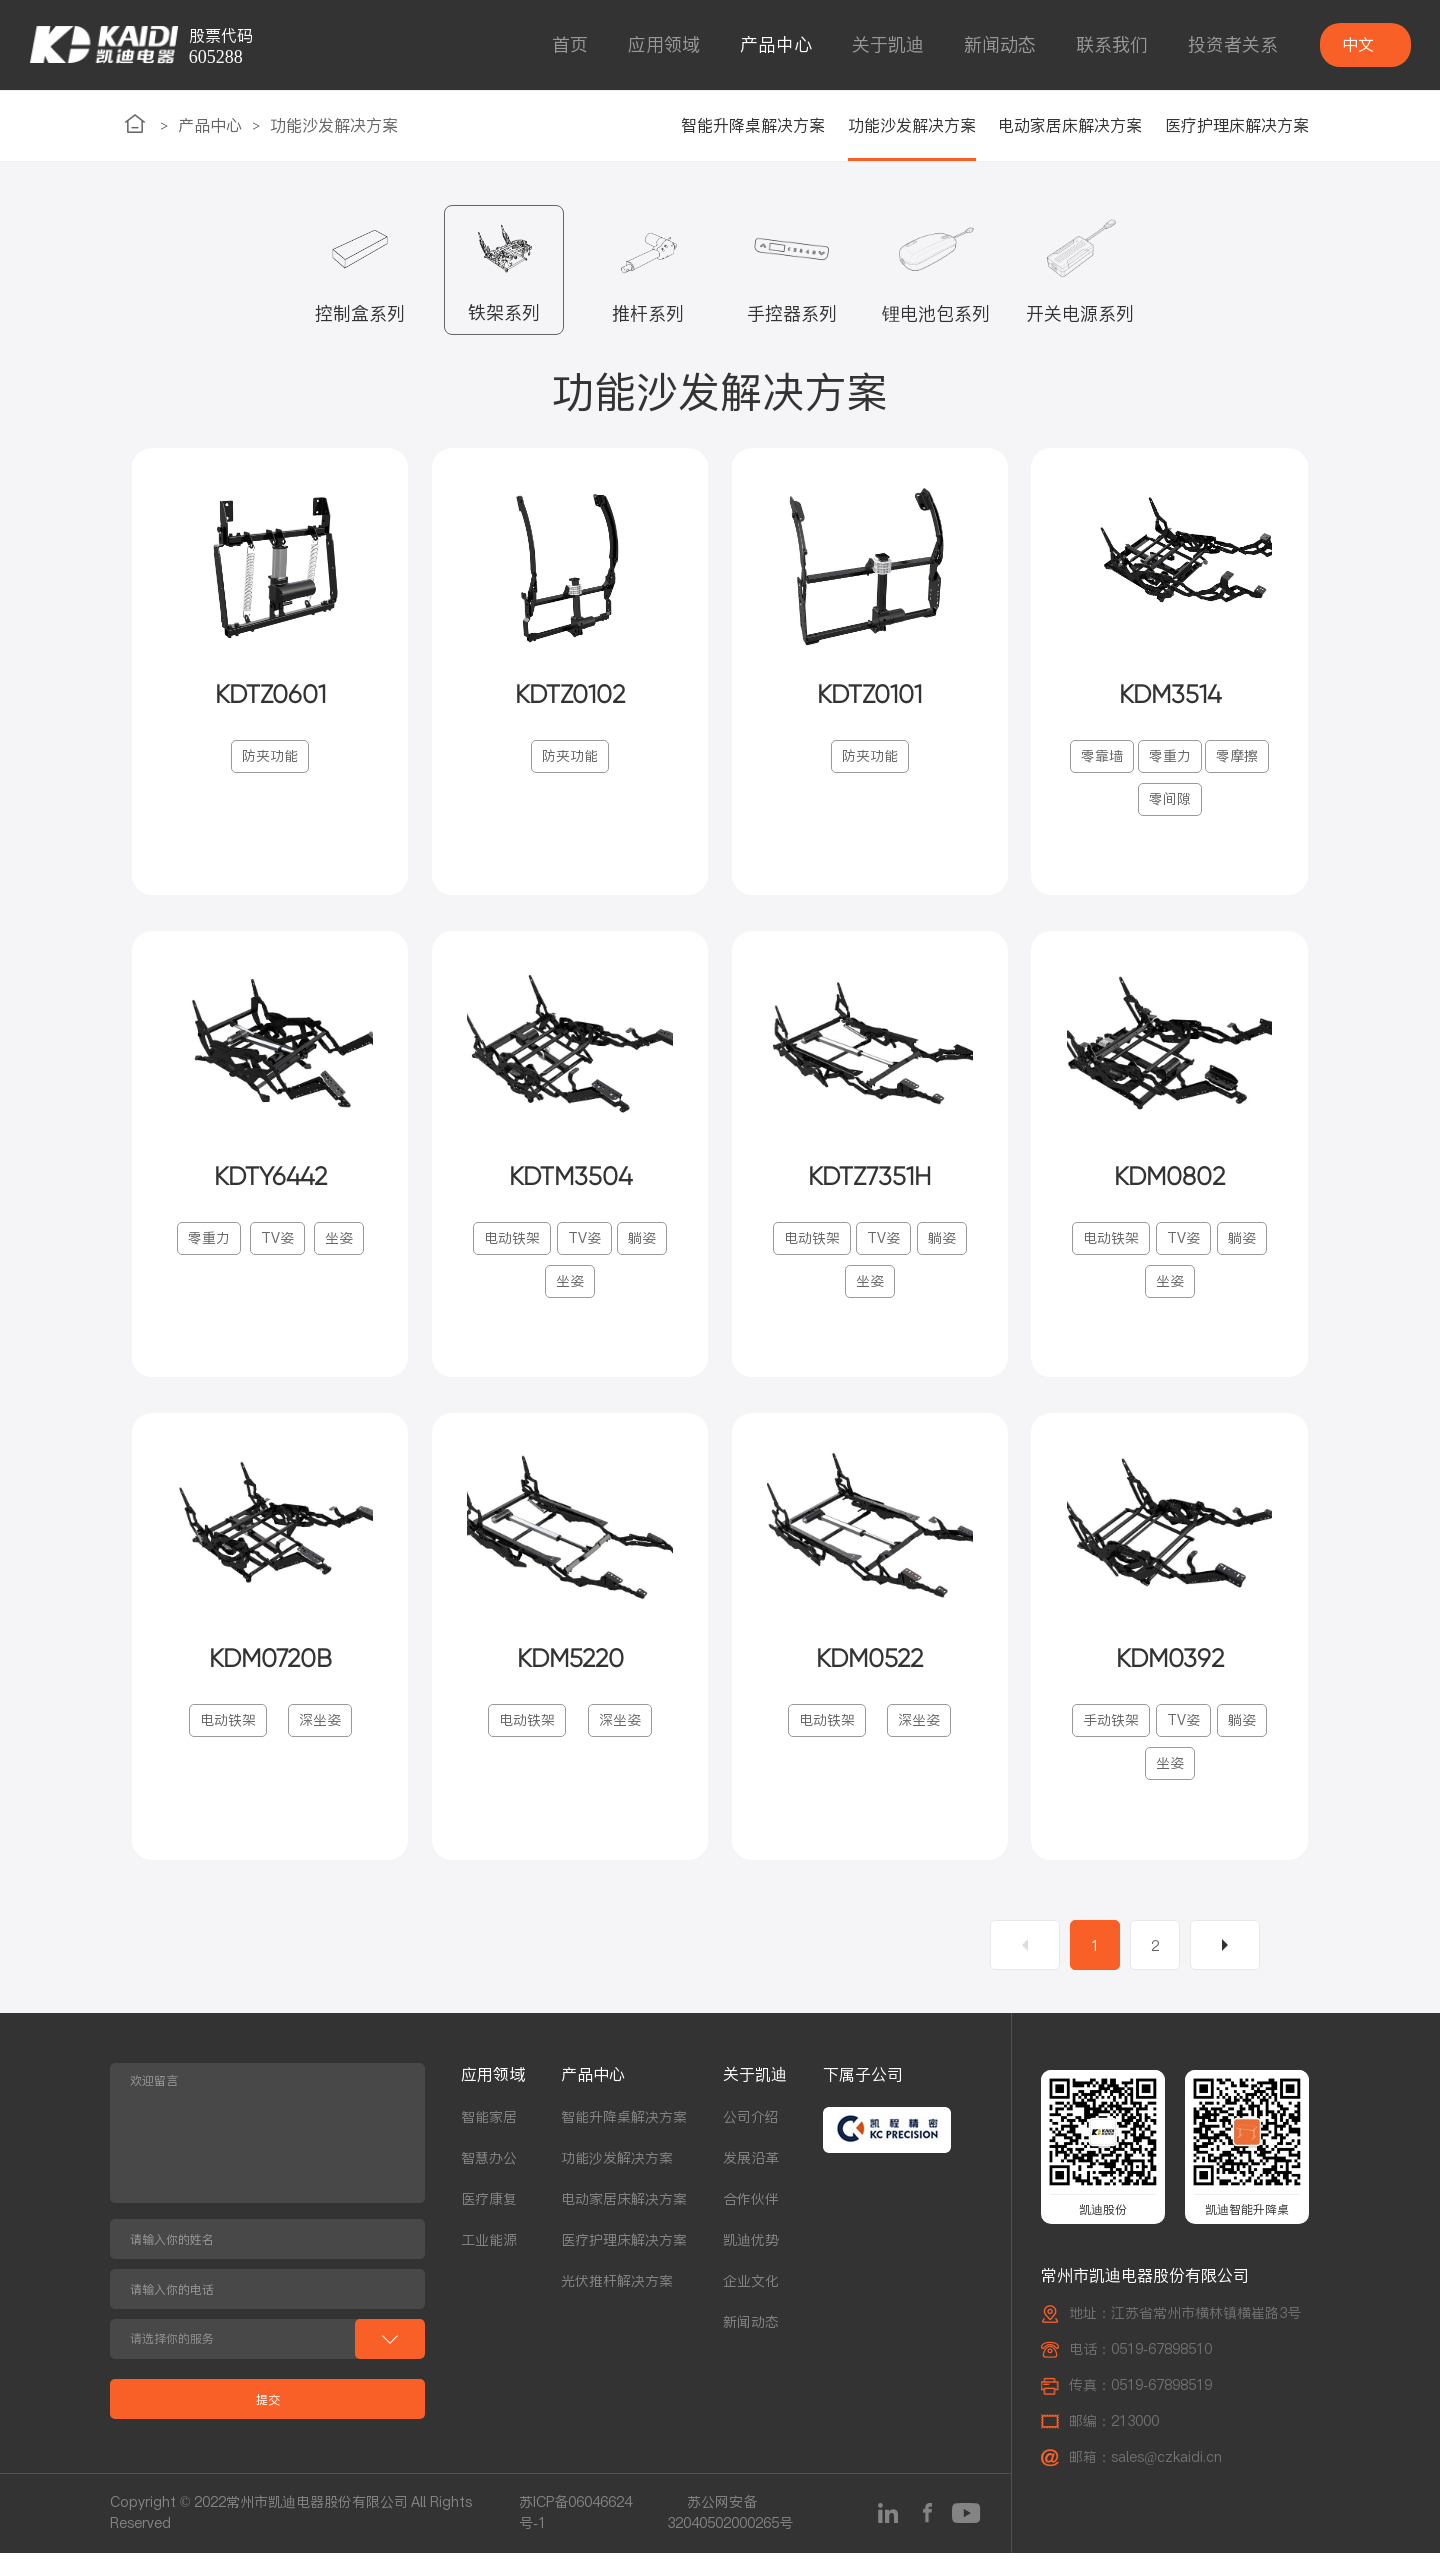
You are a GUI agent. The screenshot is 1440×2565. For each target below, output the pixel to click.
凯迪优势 (751, 2253)
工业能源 (489, 2253)
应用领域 (664, 44)
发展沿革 (751, 2171)
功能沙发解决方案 (334, 125)
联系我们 (1112, 44)
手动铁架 (1111, 1733)
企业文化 (751, 2294)
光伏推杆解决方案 (617, 2294)
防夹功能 (270, 760)
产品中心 (776, 44)
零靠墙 (1102, 760)
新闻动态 (1000, 44)
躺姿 (642, 1246)
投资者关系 (1233, 44)
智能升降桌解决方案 (753, 125)
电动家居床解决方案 (1070, 125)
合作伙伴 (751, 2212)
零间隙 (1170, 803)
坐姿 (339, 1246)
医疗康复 (489, 2212)
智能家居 (489, 2130)
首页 (570, 44)
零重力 (1170, 760)
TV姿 (277, 1246)
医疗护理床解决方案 (1237, 125)
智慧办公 (489, 2171)
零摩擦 (1237, 760)
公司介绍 (751, 2130)
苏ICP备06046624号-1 (575, 2525)
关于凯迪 (888, 44)
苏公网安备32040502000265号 (730, 2525)
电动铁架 (512, 1246)
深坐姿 (320, 1733)
